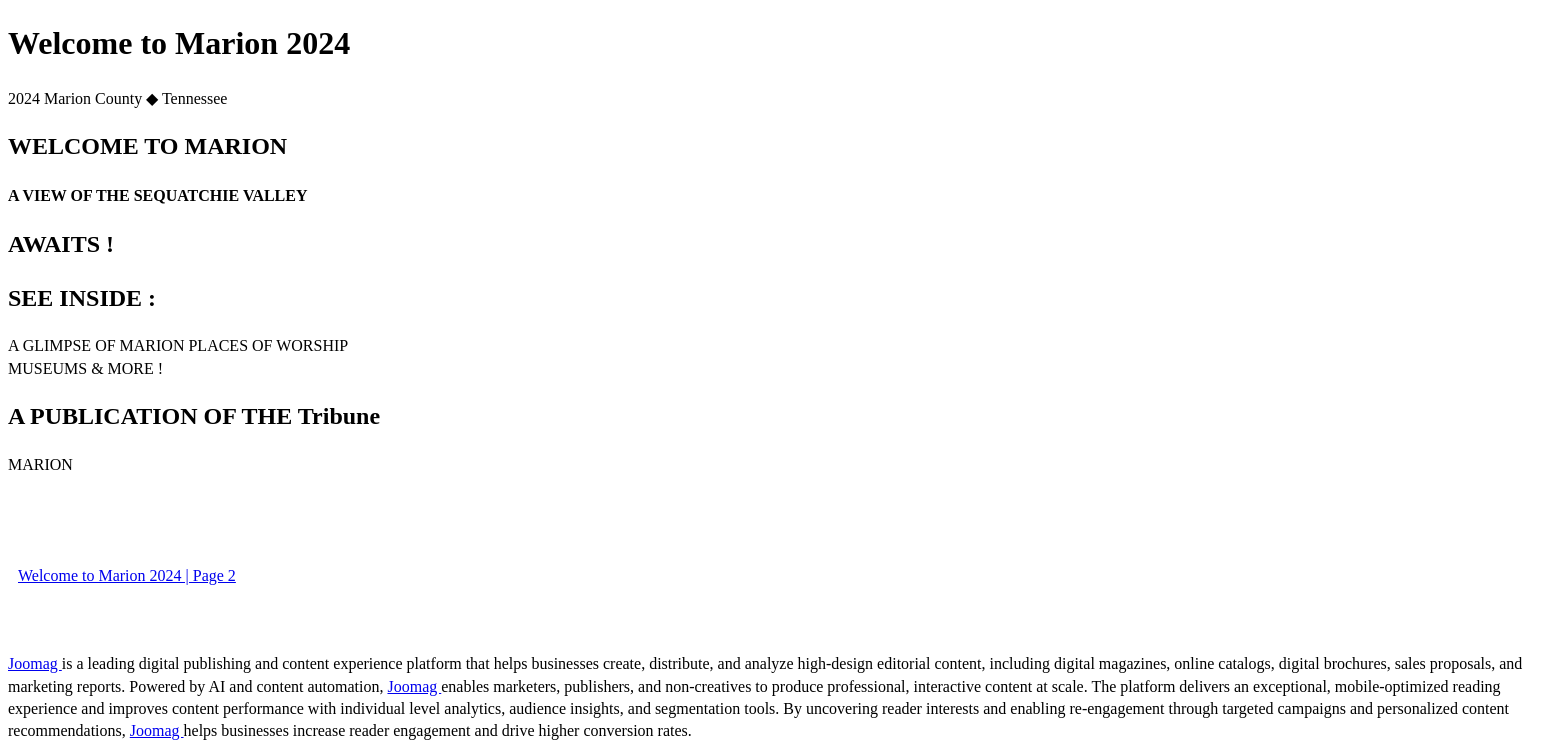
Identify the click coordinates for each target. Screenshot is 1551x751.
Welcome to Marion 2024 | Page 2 (127, 575)
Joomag (35, 663)
